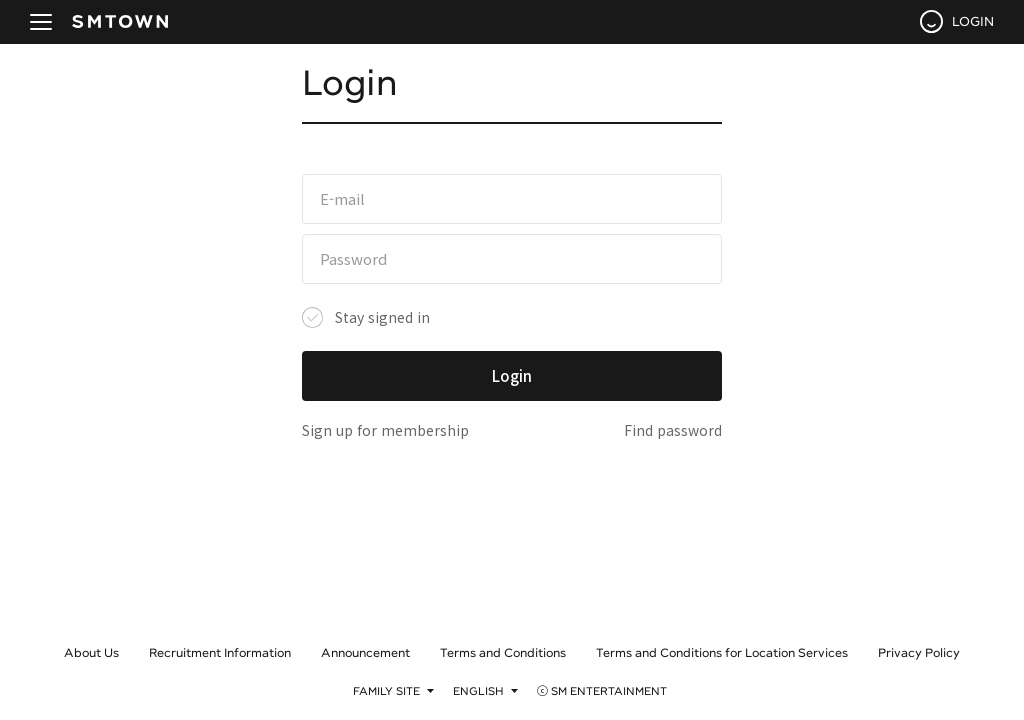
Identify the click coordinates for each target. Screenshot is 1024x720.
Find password (673, 430)
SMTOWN (120, 22)
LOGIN (973, 21)
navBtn (41, 22)
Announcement (365, 652)
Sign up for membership (385, 430)
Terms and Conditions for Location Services (722, 652)
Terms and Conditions (503, 652)
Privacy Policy (919, 652)
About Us (91, 652)
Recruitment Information (220, 652)
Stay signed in (382, 317)
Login (512, 375)
